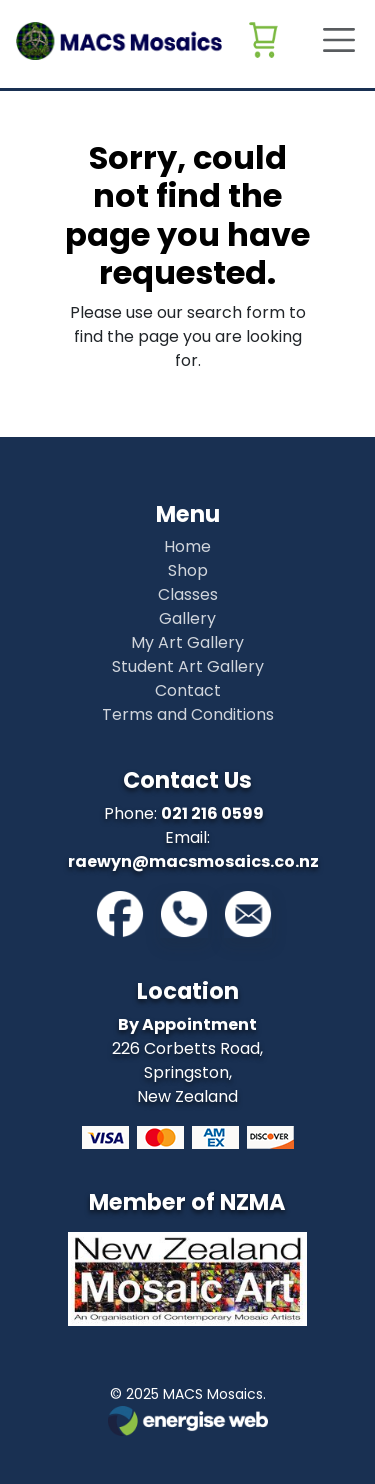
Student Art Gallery (188, 666)
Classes (188, 594)
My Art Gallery (187, 642)
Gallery (187, 618)
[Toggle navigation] (333, 40)
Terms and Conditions (188, 714)
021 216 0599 (212, 813)
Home (187, 546)
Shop (188, 570)
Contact (188, 690)
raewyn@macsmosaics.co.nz (193, 861)
